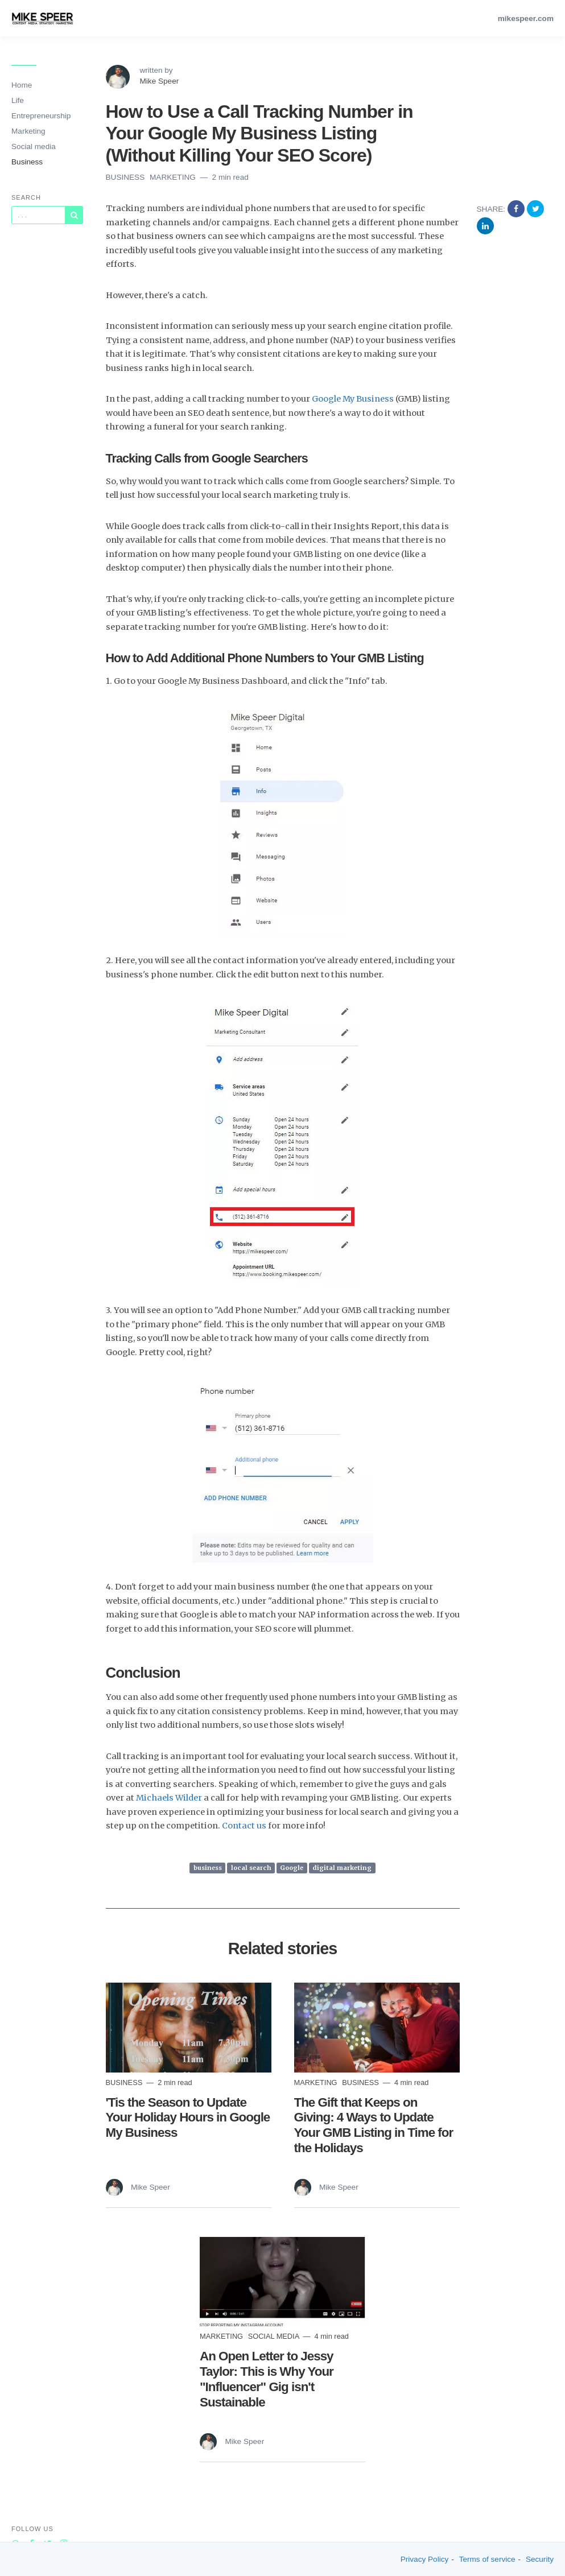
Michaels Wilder (169, 1798)
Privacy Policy (425, 2559)
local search (251, 1868)
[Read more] (188, 2027)
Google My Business (353, 399)
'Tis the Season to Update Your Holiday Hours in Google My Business (188, 2117)
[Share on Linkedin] (485, 225)
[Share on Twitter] (535, 208)
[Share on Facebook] (517, 208)
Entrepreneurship (41, 116)
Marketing (28, 131)
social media (274, 2336)
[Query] (38, 215)
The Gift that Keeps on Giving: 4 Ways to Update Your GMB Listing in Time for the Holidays (373, 2125)
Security (540, 2559)
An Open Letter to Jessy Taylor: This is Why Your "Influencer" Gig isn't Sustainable (266, 2379)
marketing (174, 177)
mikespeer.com (526, 18)
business (207, 1868)
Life (17, 100)
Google (291, 1868)
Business (27, 162)
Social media (33, 146)
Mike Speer (159, 81)
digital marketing (342, 1868)
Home (21, 85)
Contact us (244, 1825)
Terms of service (487, 2559)
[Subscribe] (74, 215)
